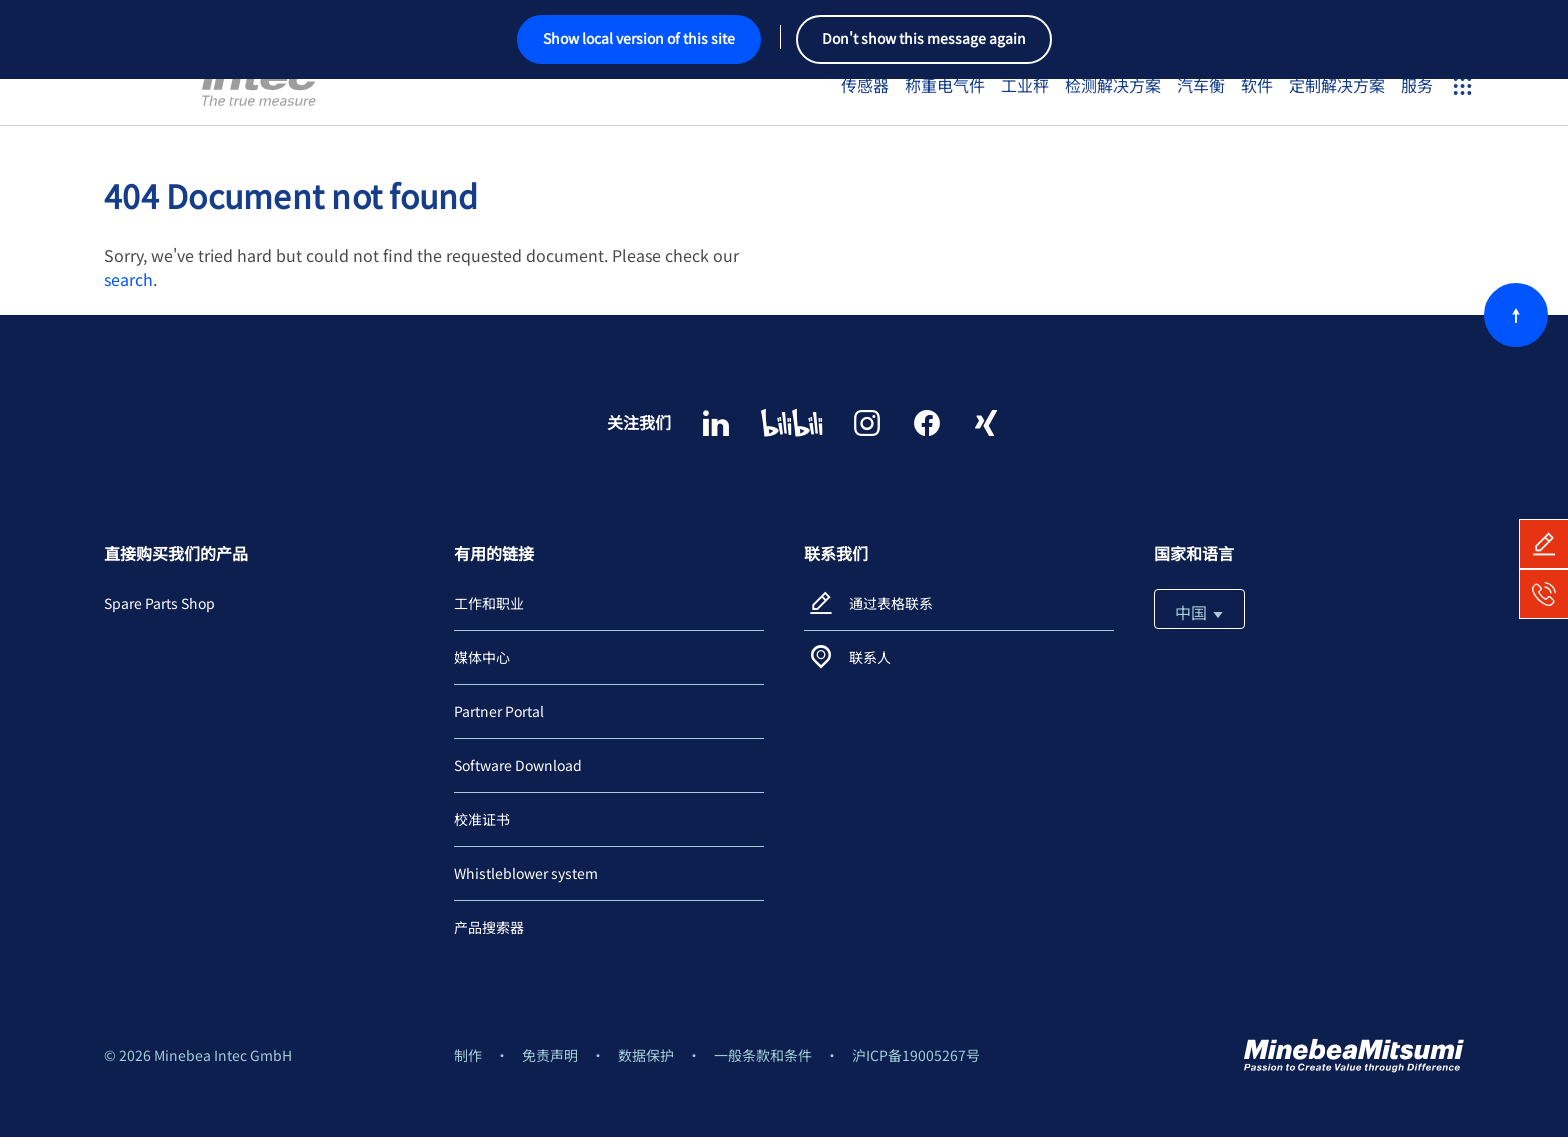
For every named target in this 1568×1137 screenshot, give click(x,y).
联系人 (870, 657)
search (128, 279)
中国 (1199, 612)
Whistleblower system (526, 873)
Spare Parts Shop (159, 603)
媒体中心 (482, 657)
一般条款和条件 (763, 1055)
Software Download (518, 765)
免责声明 (550, 1055)
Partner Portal (499, 711)
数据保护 (646, 1055)
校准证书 (482, 819)
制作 (468, 1055)
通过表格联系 (891, 603)
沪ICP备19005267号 (916, 1055)
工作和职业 (489, 603)
